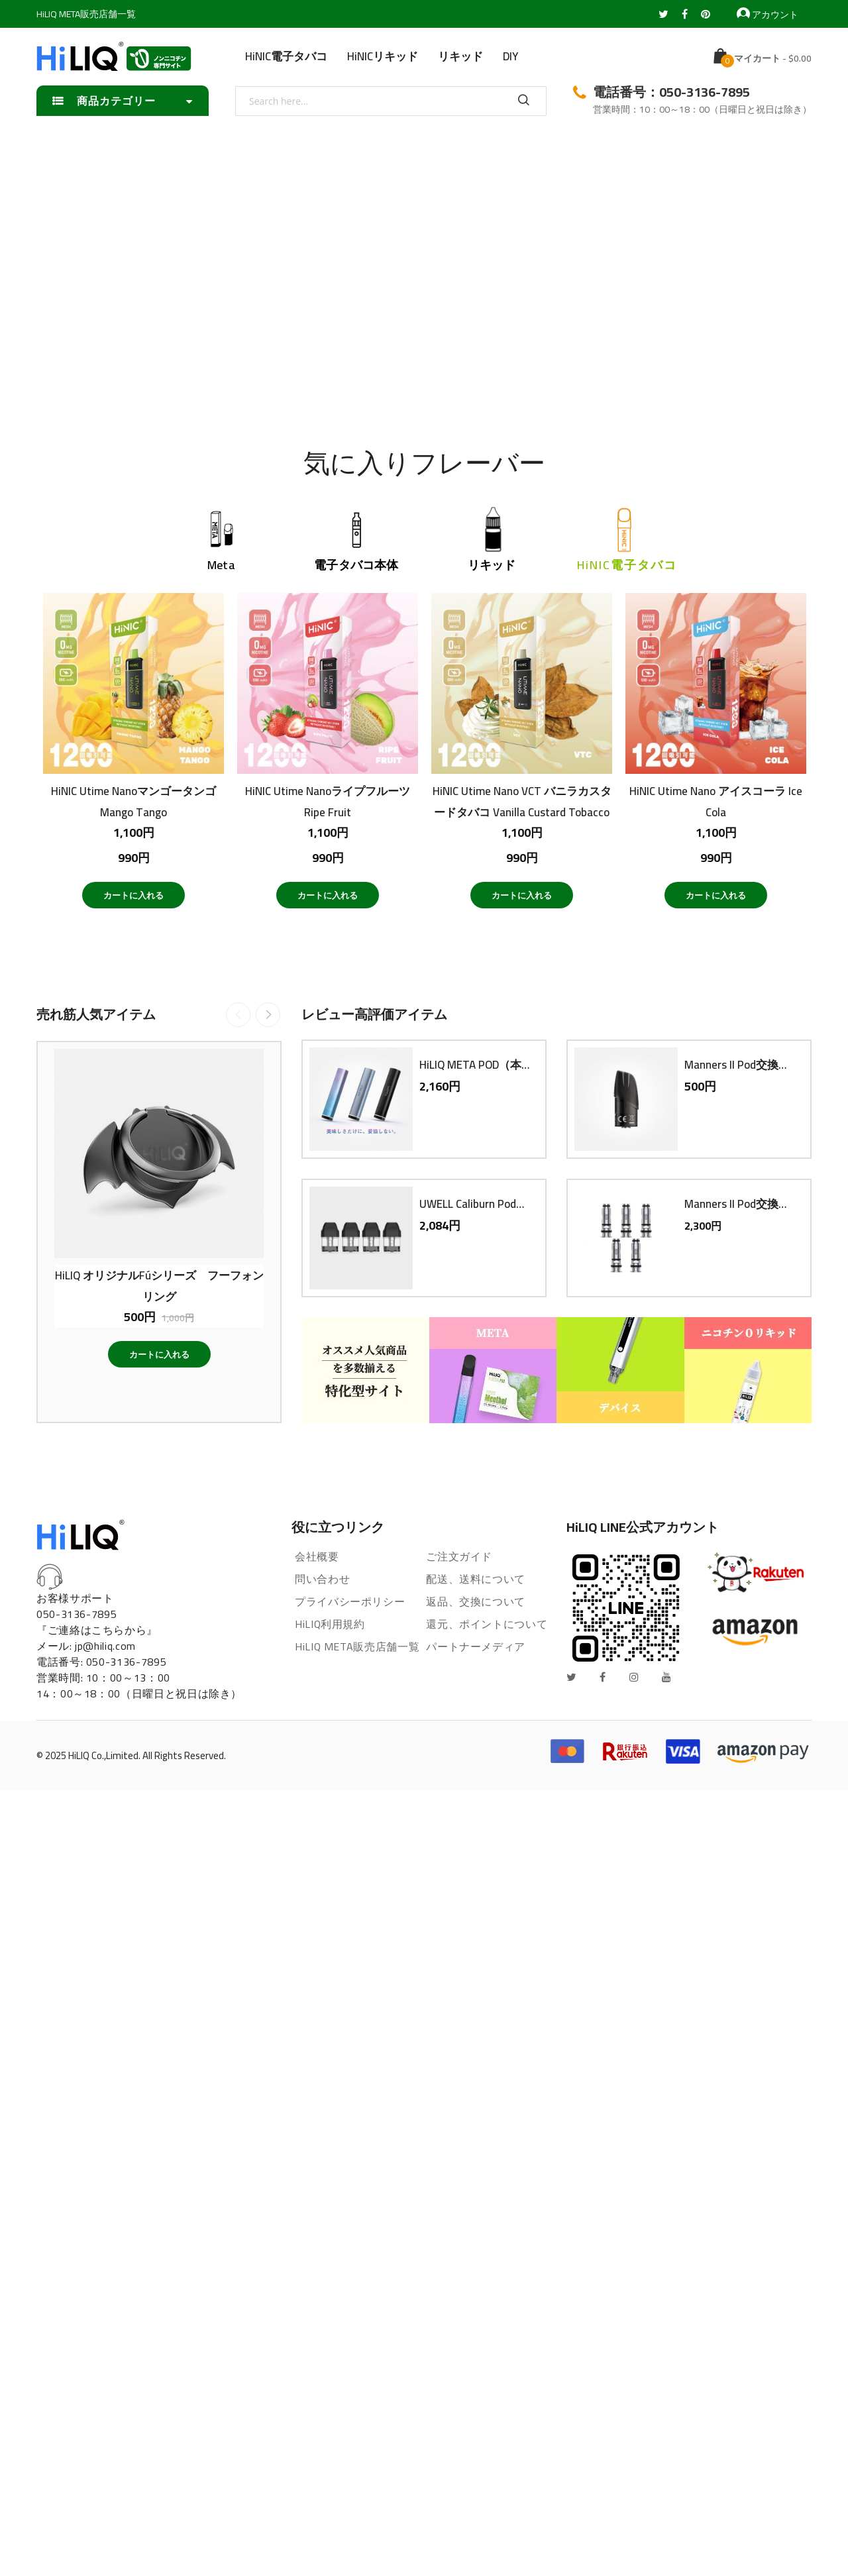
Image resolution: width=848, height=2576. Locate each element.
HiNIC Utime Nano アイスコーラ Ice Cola (715, 801)
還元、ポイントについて (486, 1624)
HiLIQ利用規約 (330, 1624)
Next (268, 1014)
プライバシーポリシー (350, 1601)
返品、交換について (475, 1601)
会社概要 (317, 1556)
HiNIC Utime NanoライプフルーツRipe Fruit (327, 801)
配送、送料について (475, 1579)
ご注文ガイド (459, 1556)
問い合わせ (322, 1579)
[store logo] (113, 56)
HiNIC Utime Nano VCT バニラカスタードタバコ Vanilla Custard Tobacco (522, 801)
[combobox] (391, 101)
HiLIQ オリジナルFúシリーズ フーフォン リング (159, 1285)
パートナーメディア (475, 1646)
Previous (238, 1014)
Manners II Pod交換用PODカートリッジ (740, 1064)
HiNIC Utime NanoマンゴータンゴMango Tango (133, 801)
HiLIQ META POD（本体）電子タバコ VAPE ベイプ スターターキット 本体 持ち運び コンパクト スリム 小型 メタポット (475, 1064)
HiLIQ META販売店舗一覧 (86, 14)
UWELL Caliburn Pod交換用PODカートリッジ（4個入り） (475, 1203)
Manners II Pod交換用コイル (740, 1203)
